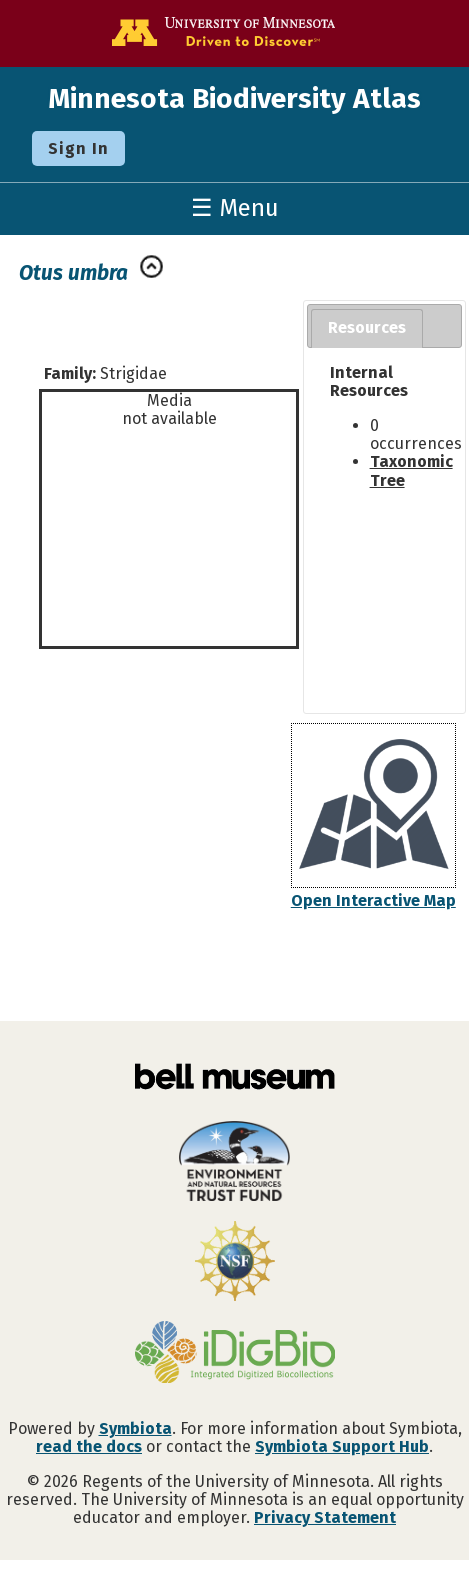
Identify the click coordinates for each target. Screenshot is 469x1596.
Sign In (78, 148)
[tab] (367, 328)
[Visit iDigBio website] (234, 1354)
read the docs (89, 1446)
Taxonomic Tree (411, 470)
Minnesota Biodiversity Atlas (234, 98)
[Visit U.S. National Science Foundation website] (234, 1263)
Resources (367, 327)
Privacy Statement (325, 1517)
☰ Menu (235, 208)
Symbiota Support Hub (342, 1446)
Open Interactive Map (373, 900)
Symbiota (135, 1428)
